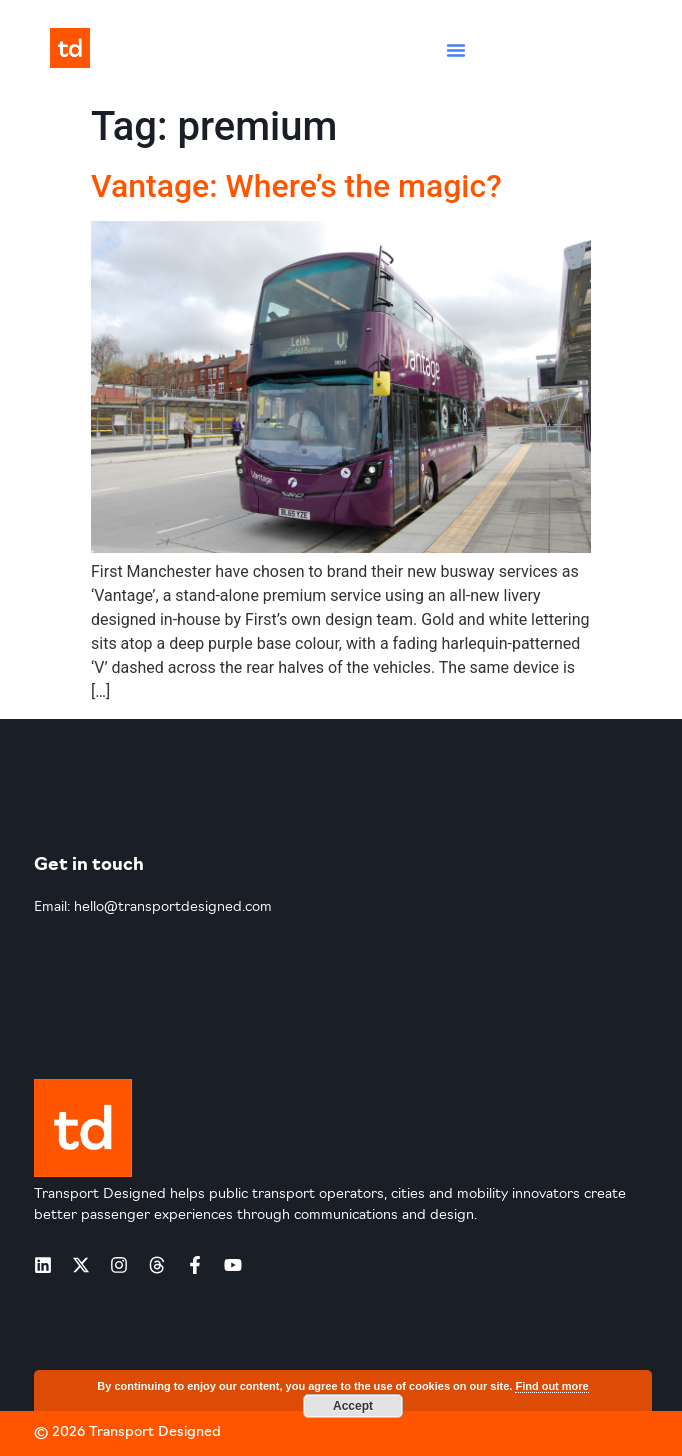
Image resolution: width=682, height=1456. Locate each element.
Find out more (551, 1386)
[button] (456, 50)
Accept (353, 1406)
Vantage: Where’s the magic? (296, 186)
